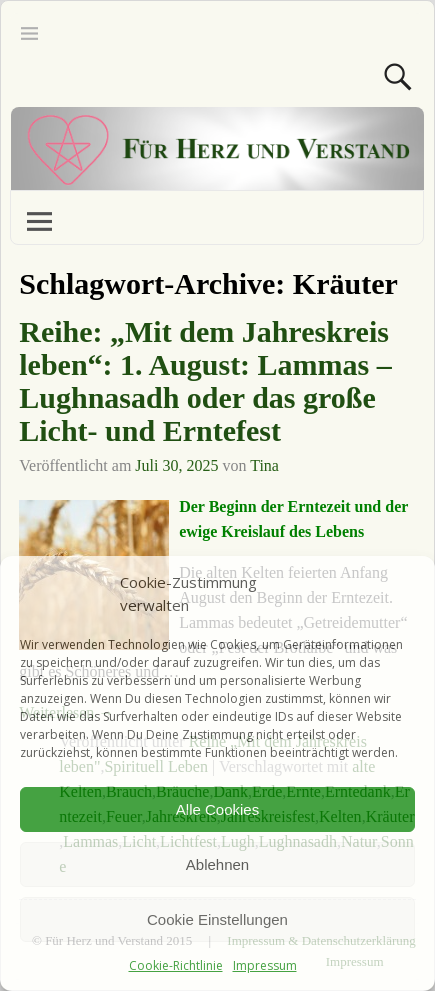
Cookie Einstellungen (217, 919)
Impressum (265, 965)
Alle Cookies (217, 809)
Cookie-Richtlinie (176, 965)
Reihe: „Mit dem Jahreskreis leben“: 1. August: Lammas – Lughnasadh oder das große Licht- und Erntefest (205, 381)
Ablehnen (217, 864)
